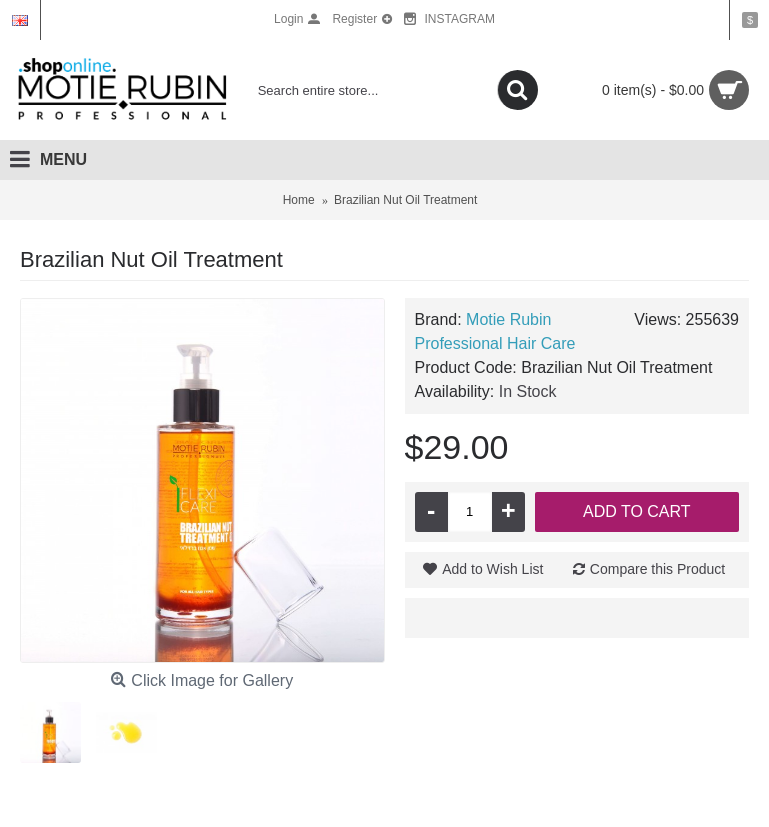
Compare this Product (657, 569)
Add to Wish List (492, 569)
